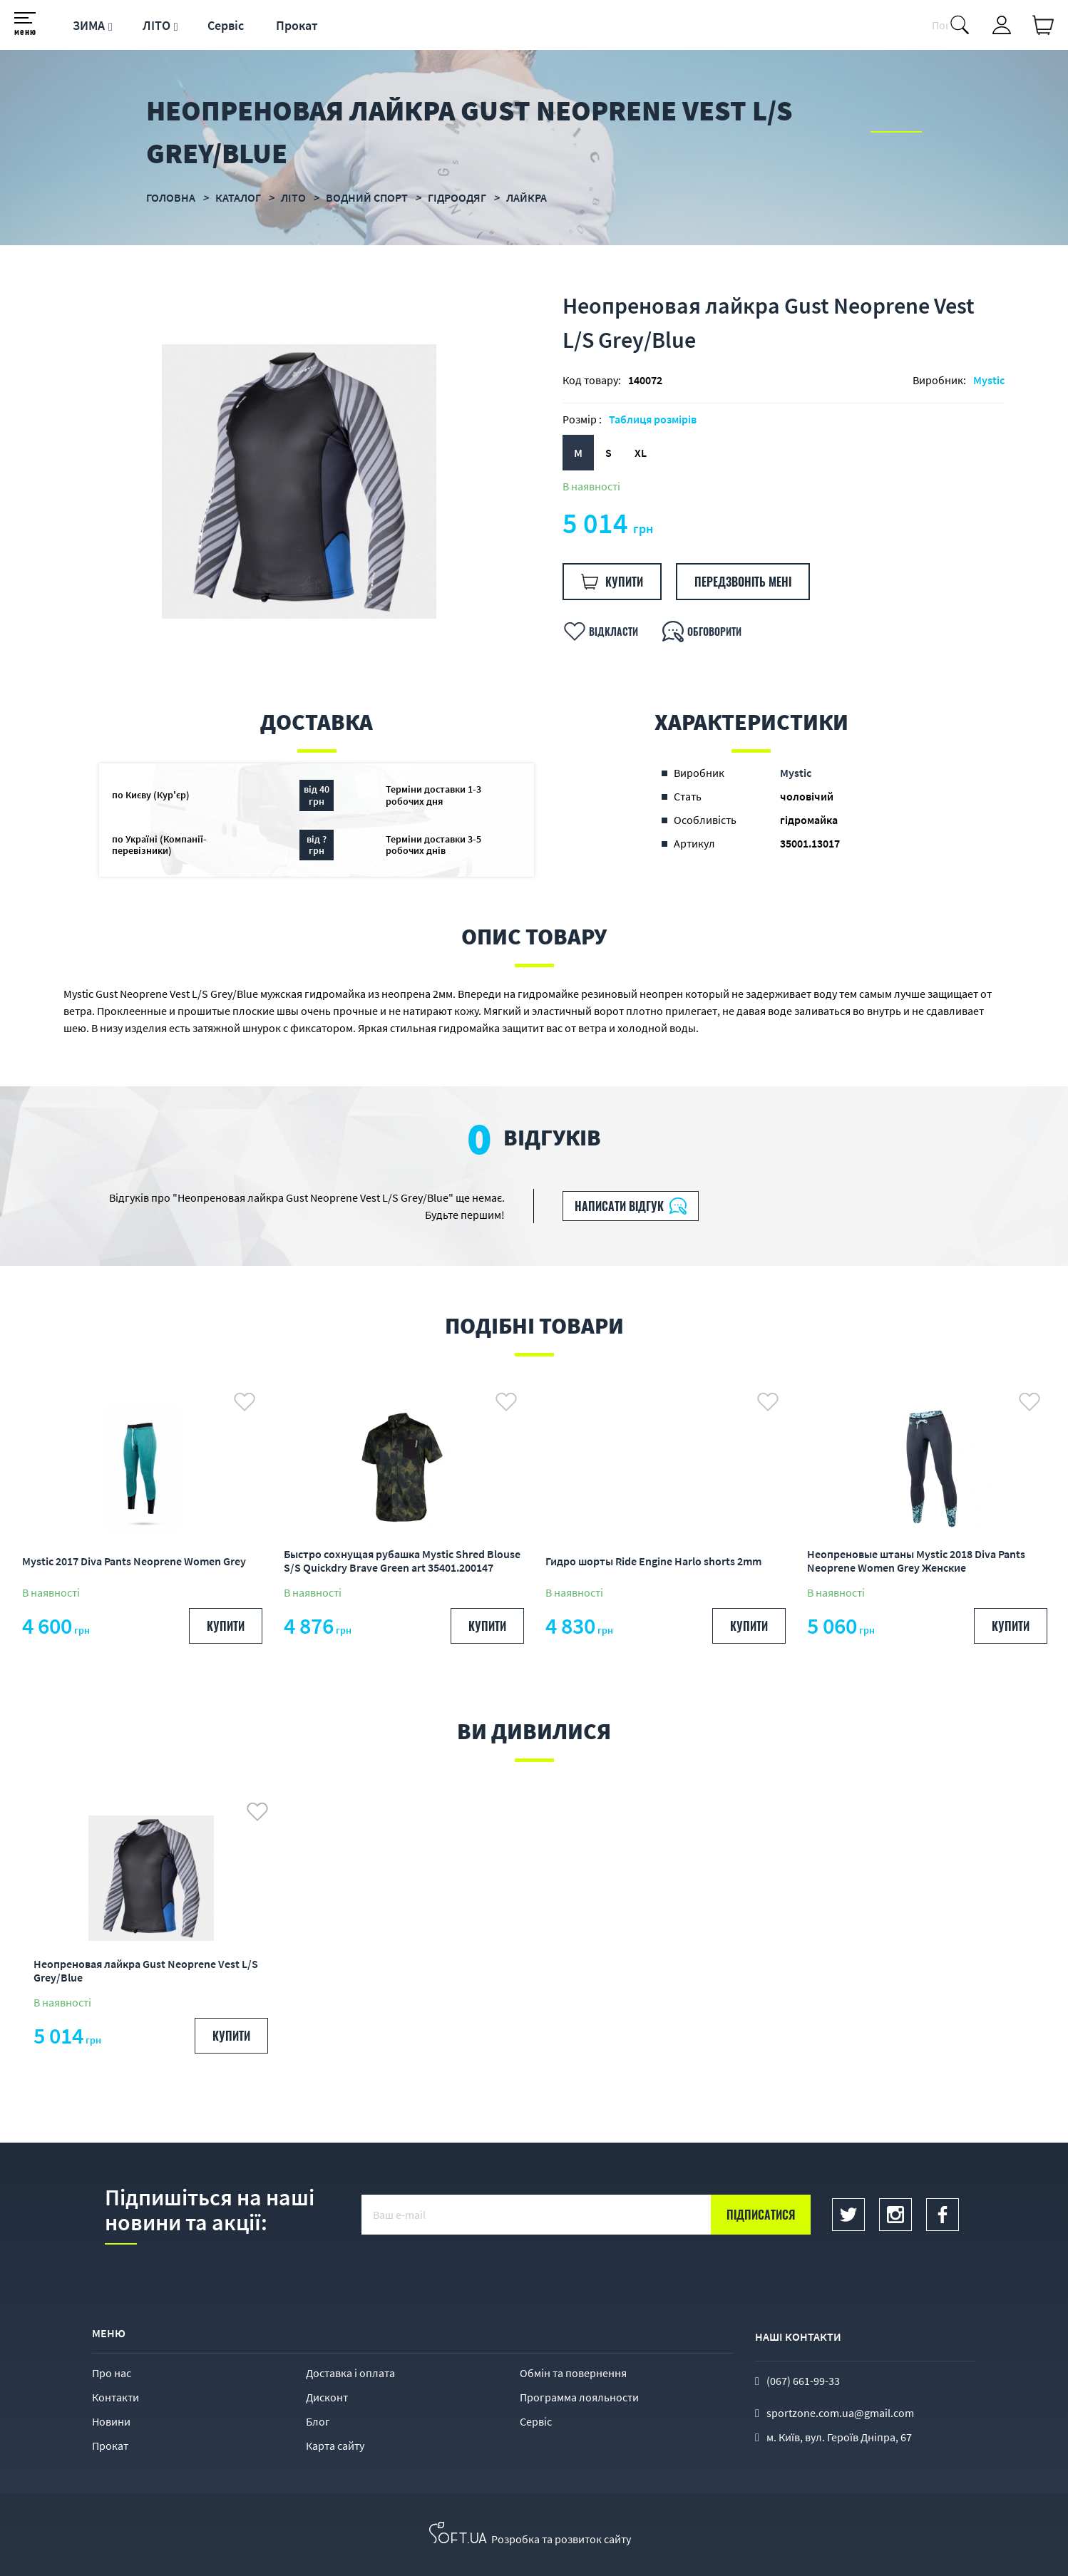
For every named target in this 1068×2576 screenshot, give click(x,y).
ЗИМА (89, 25)
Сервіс (225, 25)
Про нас (111, 2373)
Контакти (115, 2397)
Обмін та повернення (573, 2373)
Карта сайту (335, 2445)
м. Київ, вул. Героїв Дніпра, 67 (839, 2437)
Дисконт (327, 2397)
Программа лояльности (579, 2397)
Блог (318, 2421)
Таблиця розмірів (653, 419)
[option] (298, 481)
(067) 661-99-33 (803, 2381)
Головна (170, 197)
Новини (111, 2421)
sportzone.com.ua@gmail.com (840, 2413)
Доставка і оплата (350, 2373)
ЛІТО (156, 25)
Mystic (989, 380)
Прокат (297, 25)
